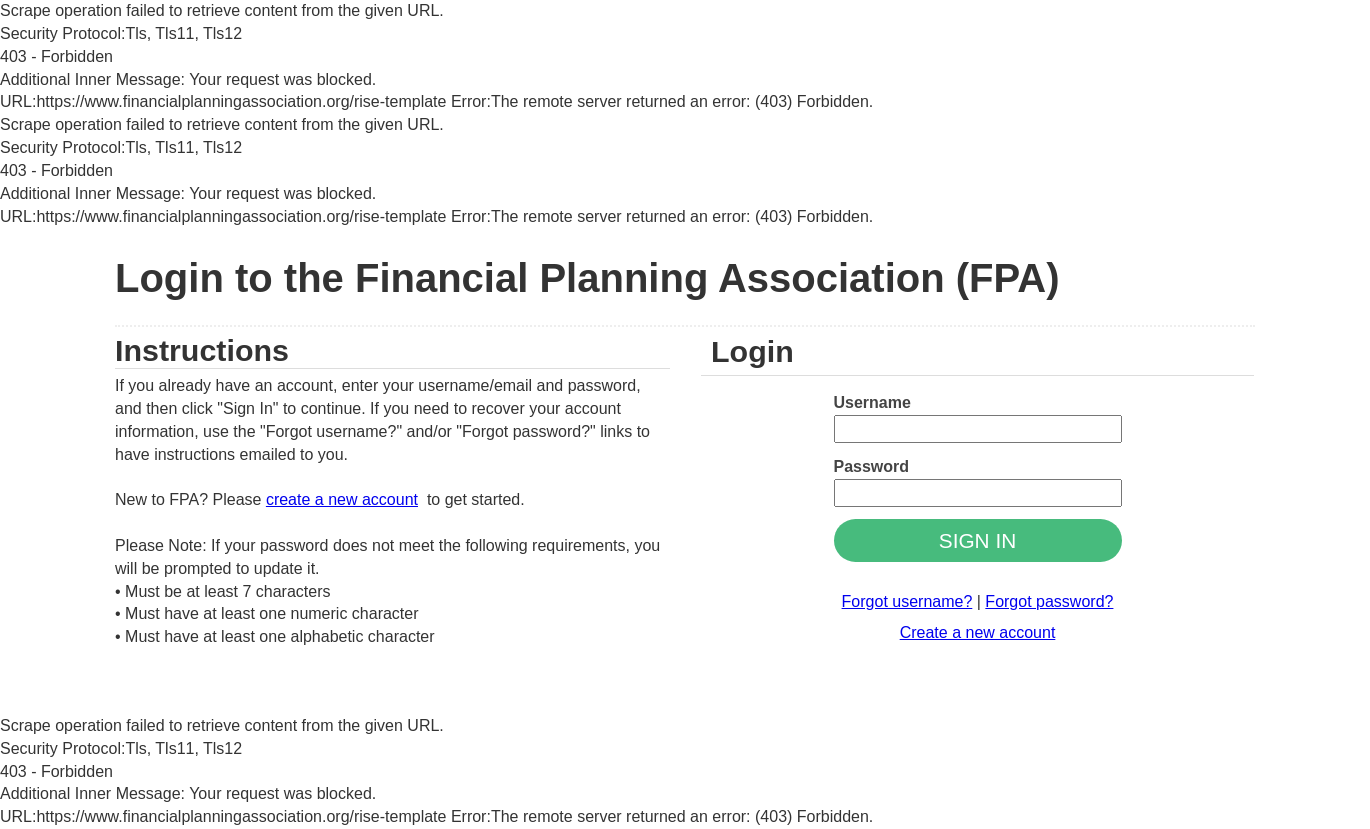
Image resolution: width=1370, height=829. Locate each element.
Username (872, 402)
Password (872, 466)
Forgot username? (907, 601)
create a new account (342, 499)
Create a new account (978, 632)
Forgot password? (1049, 601)
